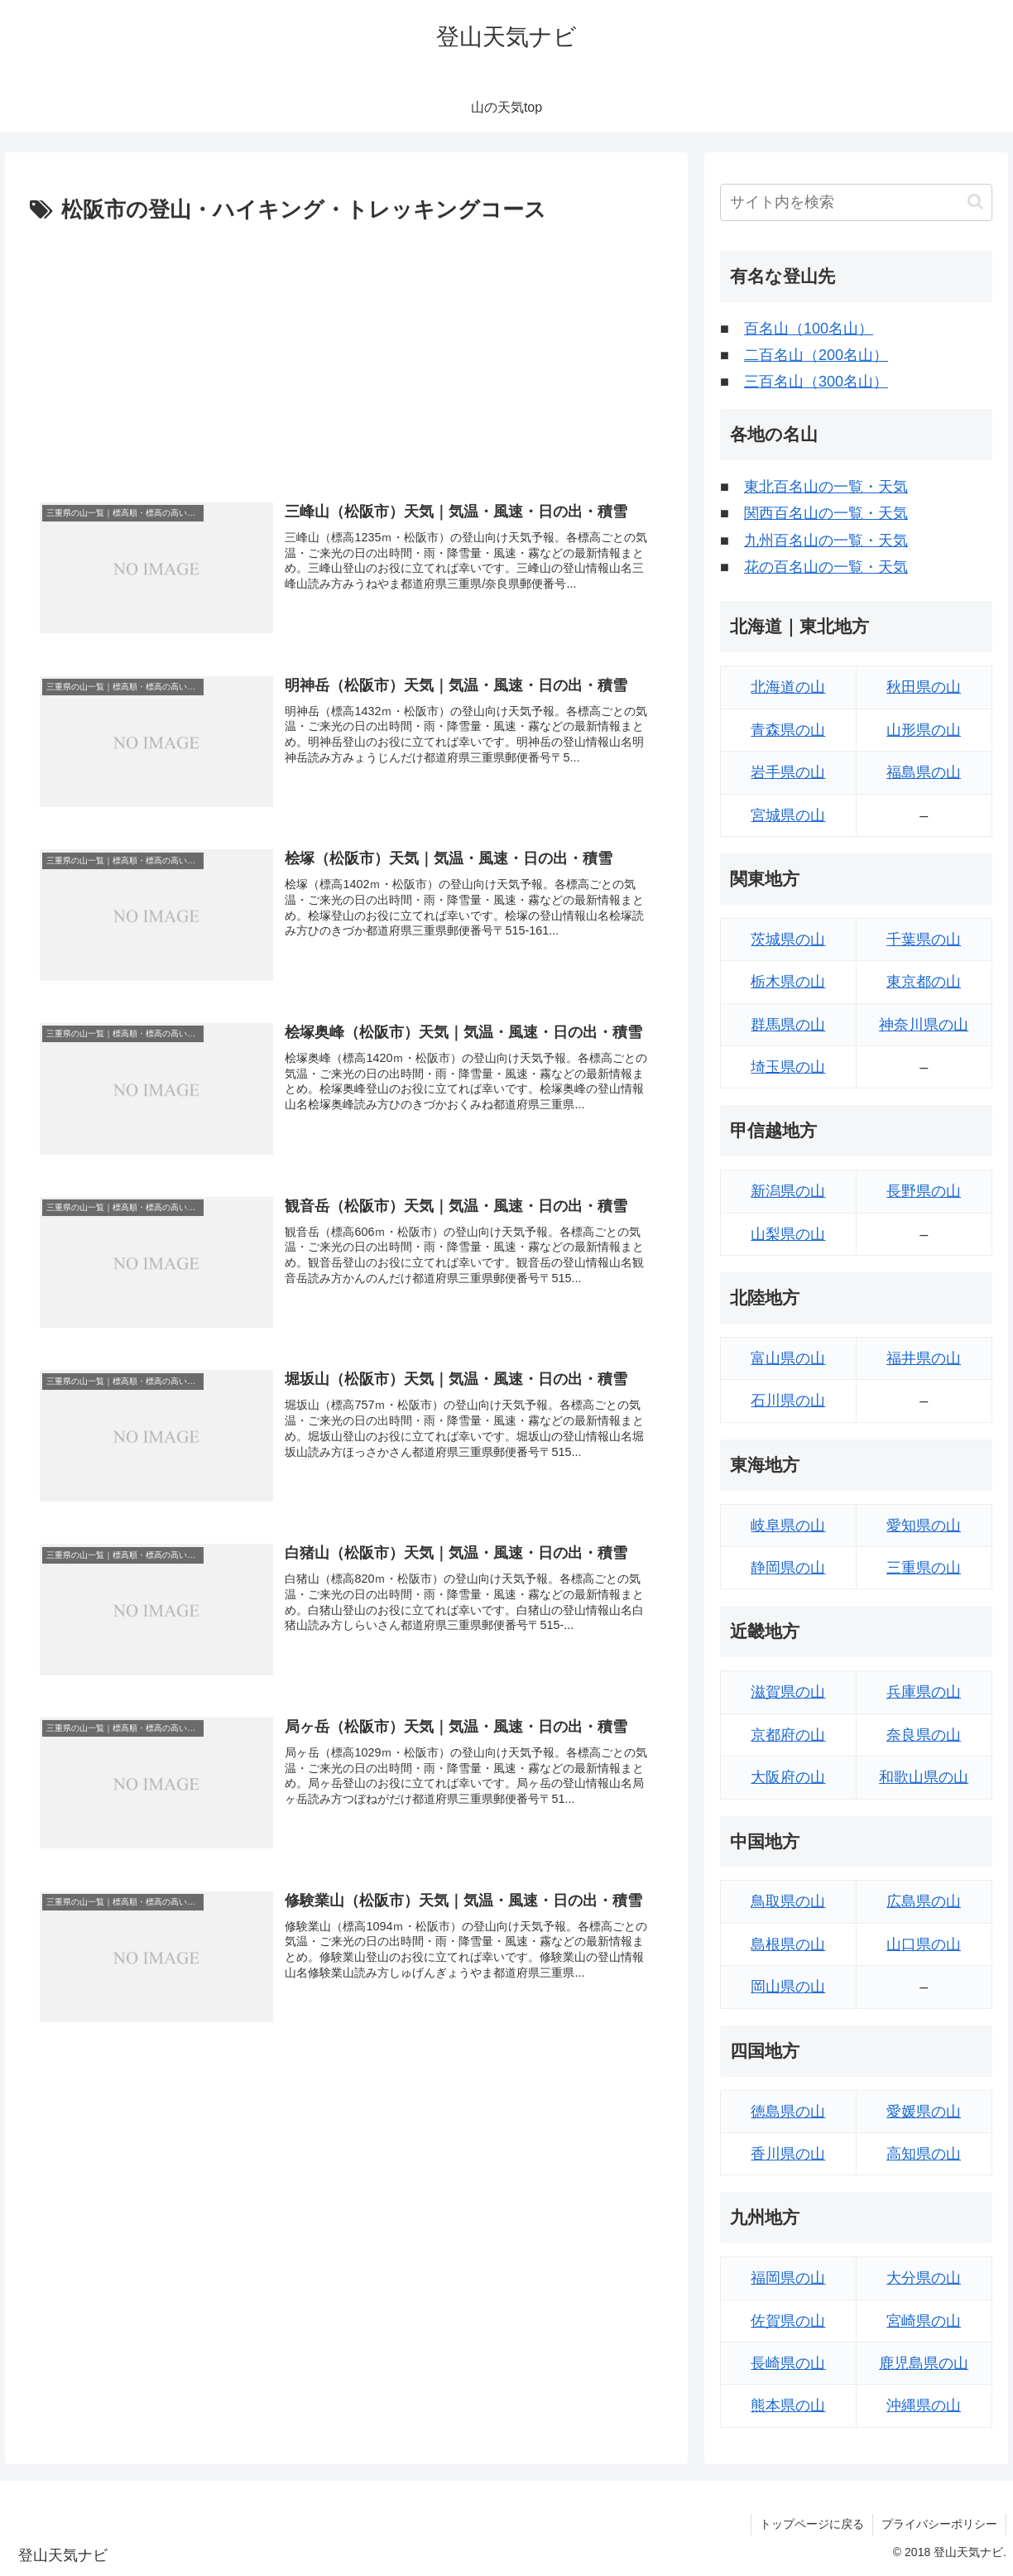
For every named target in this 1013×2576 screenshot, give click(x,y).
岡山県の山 (788, 1986)
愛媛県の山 (923, 2111)
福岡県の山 (788, 2278)
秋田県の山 (923, 687)
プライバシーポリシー (939, 2523)
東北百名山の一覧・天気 (826, 486)
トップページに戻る (812, 2523)
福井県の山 (923, 1358)
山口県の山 (923, 1944)
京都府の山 (788, 1735)
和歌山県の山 (923, 1777)
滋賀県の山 (788, 1692)
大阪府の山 (788, 1777)
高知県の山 (923, 2154)
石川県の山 (788, 1400)
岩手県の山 (788, 772)
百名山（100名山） (808, 328)
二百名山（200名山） (816, 355)
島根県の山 (788, 1944)
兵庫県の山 (923, 1692)
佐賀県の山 (788, 2321)
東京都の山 (923, 981)
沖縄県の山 (923, 2405)
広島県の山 (923, 1901)
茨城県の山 (788, 939)
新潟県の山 (788, 1191)
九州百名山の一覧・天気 (826, 540)
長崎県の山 (788, 2363)
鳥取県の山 (788, 1901)
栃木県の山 (788, 981)
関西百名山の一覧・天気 (826, 513)
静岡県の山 (788, 1568)
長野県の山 (923, 1191)
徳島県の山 (788, 2111)
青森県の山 (788, 730)
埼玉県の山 (788, 1067)
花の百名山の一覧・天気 (826, 567)
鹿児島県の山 (923, 2363)
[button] (975, 201)
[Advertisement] (346, 353)
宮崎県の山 (923, 2321)
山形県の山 (923, 730)
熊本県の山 (788, 2405)
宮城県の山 (788, 815)
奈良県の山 (923, 1735)
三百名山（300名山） (816, 381)
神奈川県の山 (923, 1024)
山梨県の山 (788, 1234)
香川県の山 (788, 2154)
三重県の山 (923, 1568)
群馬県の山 (788, 1024)
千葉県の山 (923, 939)
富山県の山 (788, 1358)
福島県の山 (923, 772)
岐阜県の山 (788, 1525)
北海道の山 (788, 687)
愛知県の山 (923, 1525)
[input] (855, 202)
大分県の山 (923, 2278)
